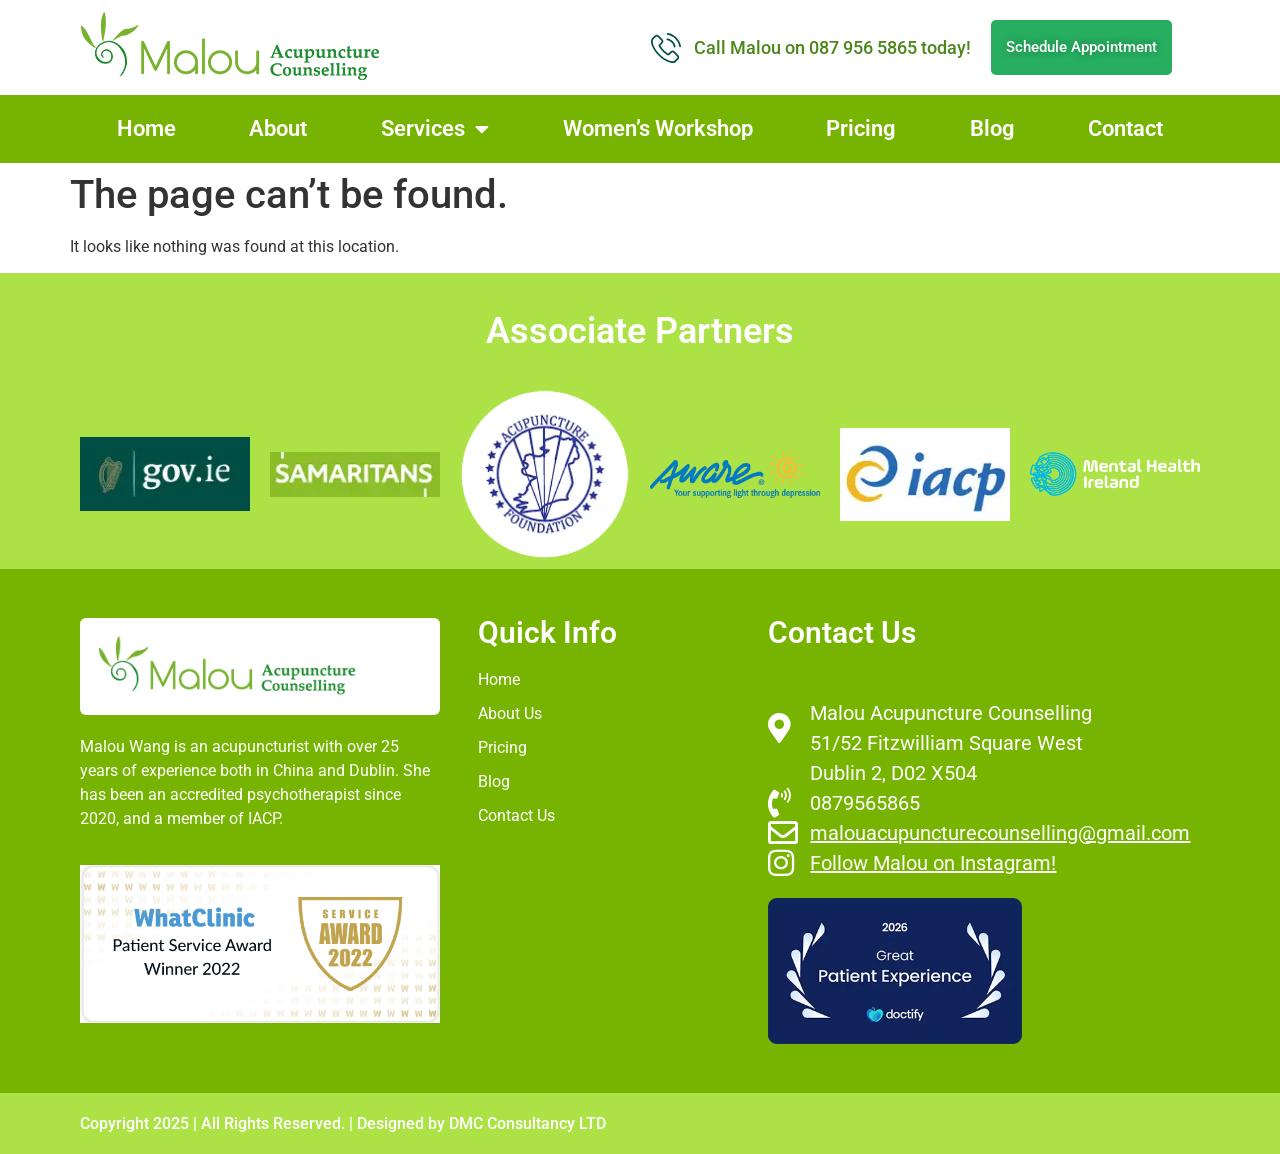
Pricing (861, 128)
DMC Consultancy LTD (527, 1123)
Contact (1125, 128)
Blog (992, 128)
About (278, 128)
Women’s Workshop (658, 128)
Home (146, 128)
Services (435, 129)
